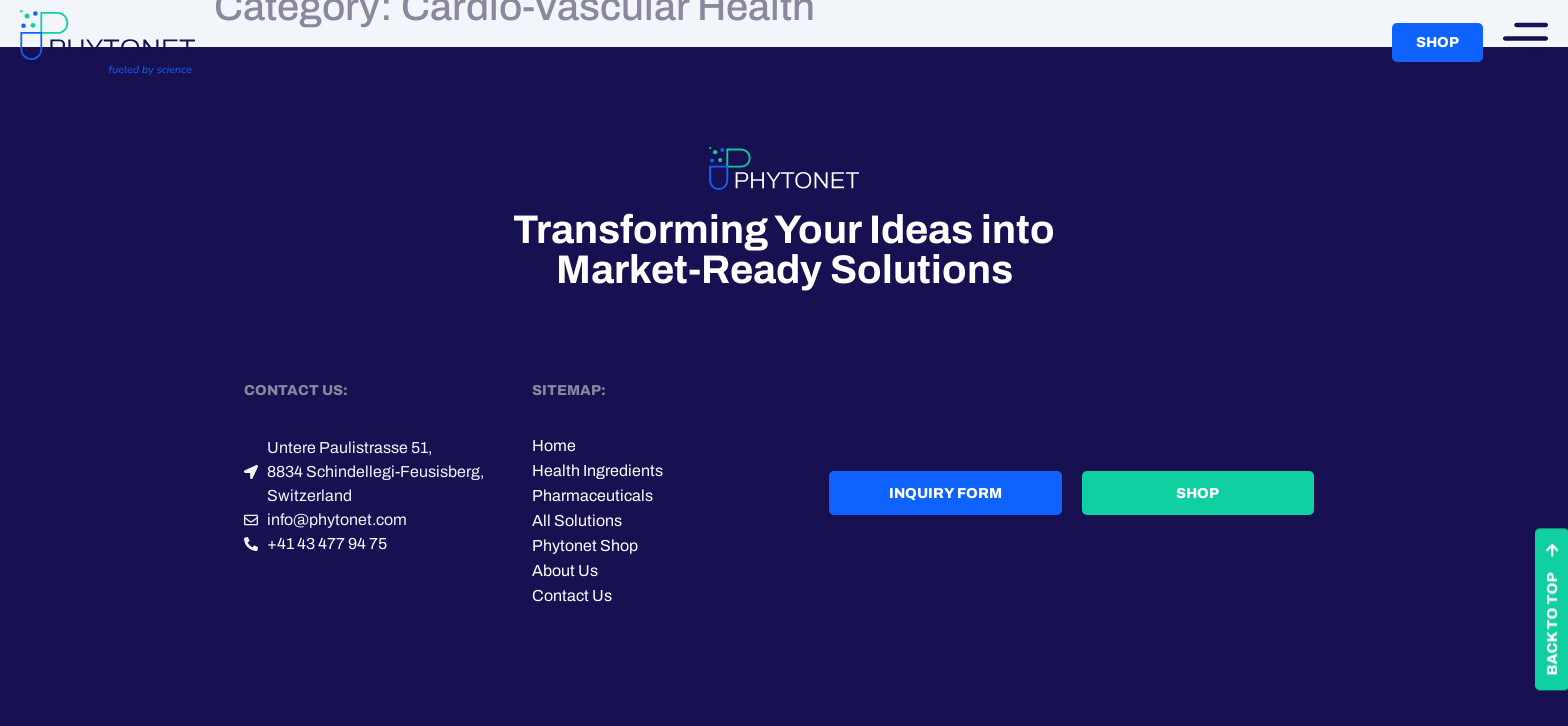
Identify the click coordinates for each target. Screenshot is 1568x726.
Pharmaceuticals (592, 495)
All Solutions (577, 520)
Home (554, 445)
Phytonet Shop (585, 545)
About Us (565, 570)
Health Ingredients (597, 470)
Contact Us (572, 595)
